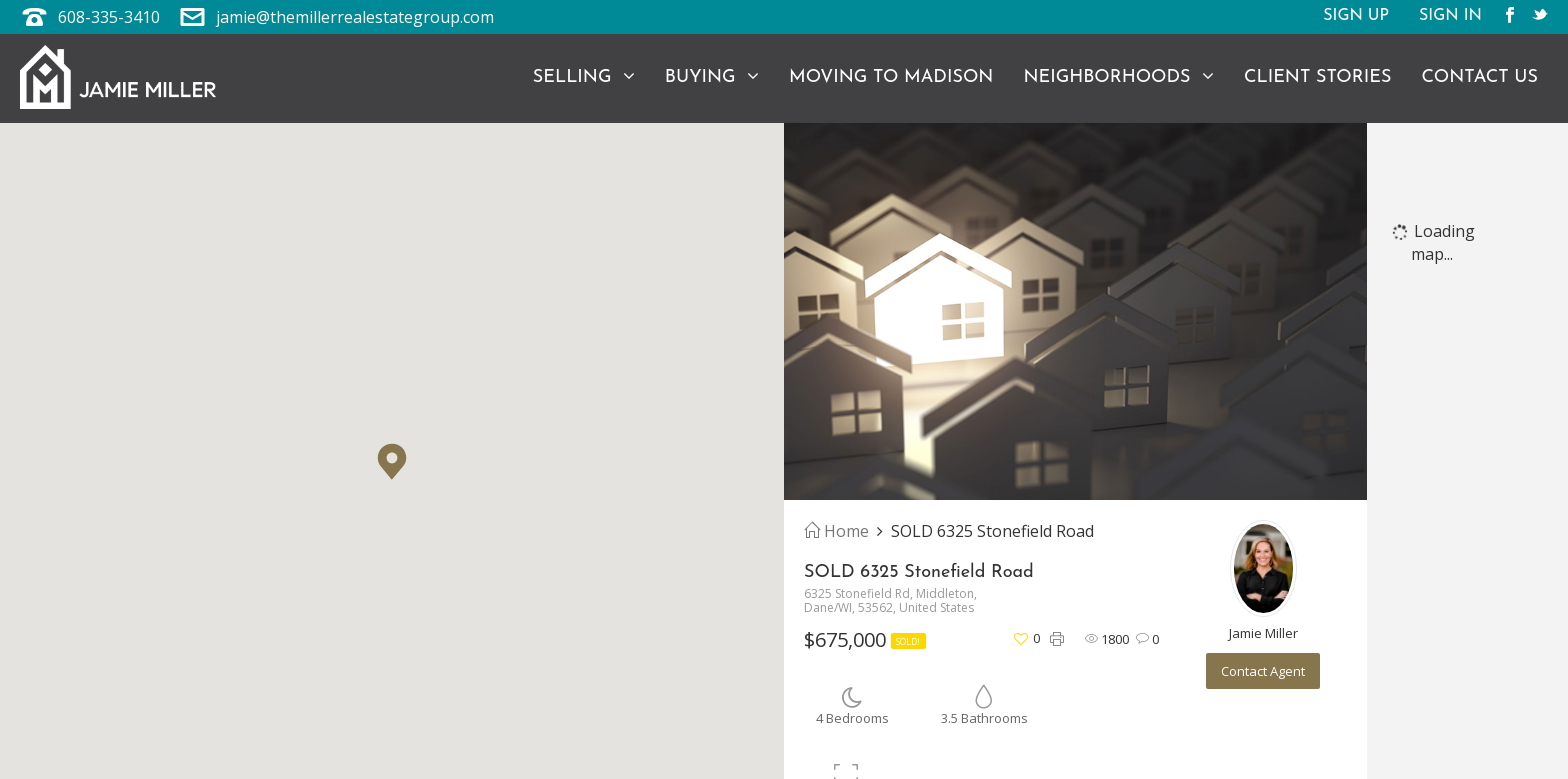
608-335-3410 (109, 17)
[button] (392, 461)
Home (836, 531)
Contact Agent (1263, 671)
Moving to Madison (891, 77)
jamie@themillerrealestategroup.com (355, 17)
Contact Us (1479, 77)
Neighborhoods (1118, 77)
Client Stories (1317, 77)
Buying (712, 77)
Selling (584, 77)
